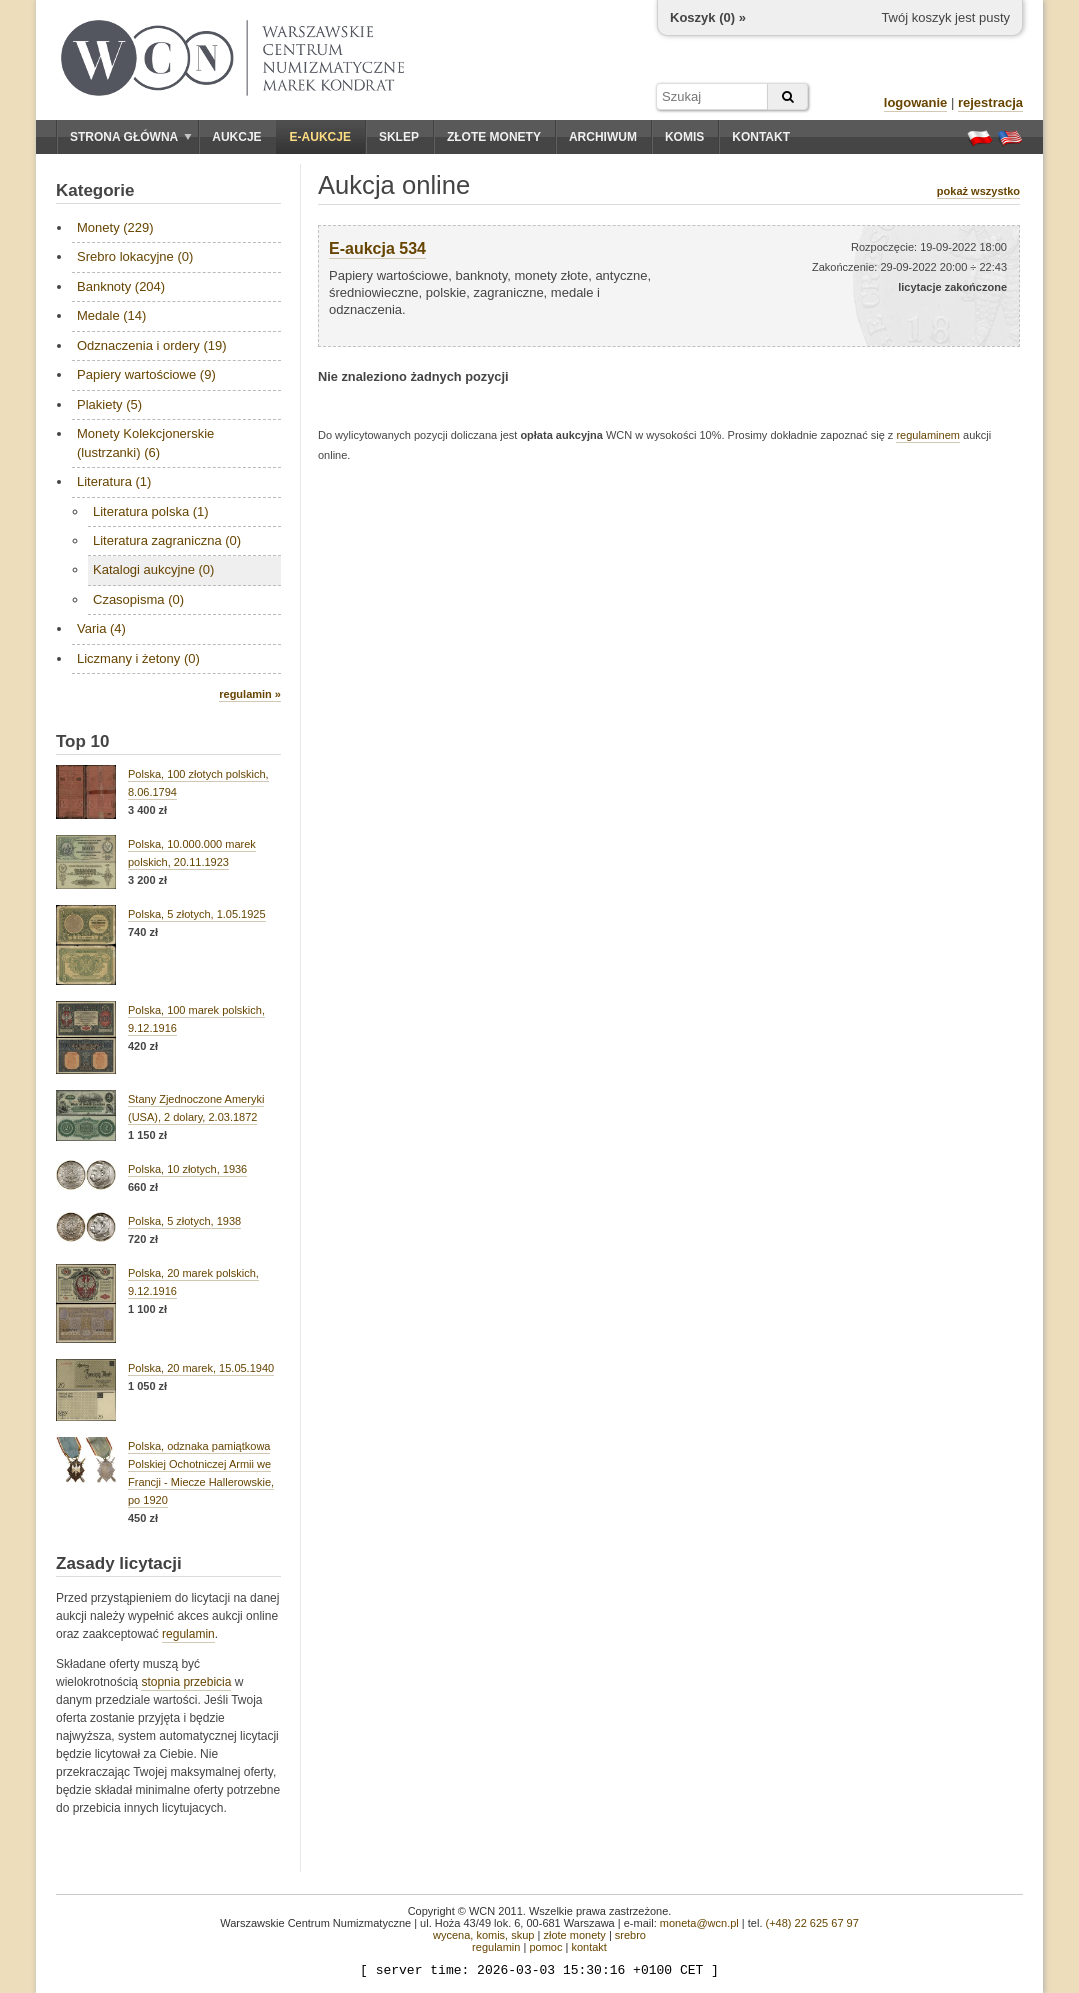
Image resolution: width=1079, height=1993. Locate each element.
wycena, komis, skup (483, 1935)
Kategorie (95, 190)
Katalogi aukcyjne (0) (153, 569)
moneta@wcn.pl (699, 1923)
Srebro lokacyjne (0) (135, 256)
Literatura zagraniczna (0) (167, 540)
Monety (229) (115, 227)
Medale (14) (111, 315)
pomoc (545, 1947)
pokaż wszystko (978, 191)
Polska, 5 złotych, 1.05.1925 (197, 914)
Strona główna (131, 137)
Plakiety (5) (109, 404)
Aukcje (236, 137)
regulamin (188, 1634)
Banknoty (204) (121, 286)
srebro (630, 1935)
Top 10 (83, 741)
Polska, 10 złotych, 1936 (187, 1169)
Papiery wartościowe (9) (146, 374)
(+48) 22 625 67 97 (812, 1923)
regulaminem (928, 435)
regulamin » (250, 694)
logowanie (916, 102)
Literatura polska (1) (151, 511)
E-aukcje (320, 137)
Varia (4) (101, 628)
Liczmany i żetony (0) (138, 658)
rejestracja (990, 102)
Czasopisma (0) (138, 599)
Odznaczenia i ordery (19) (152, 345)
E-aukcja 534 (377, 248)
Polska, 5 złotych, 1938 (184, 1221)
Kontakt (761, 137)
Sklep (399, 137)
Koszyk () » (708, 17)
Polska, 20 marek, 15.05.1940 (201, 1368)
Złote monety (494, 137)
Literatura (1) (114, 481)
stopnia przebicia (186, 1682)
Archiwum (603, 137)
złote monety (574, 1935)
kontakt (588, 1947)
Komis (684, 137)
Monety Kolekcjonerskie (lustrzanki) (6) (145, 442)
